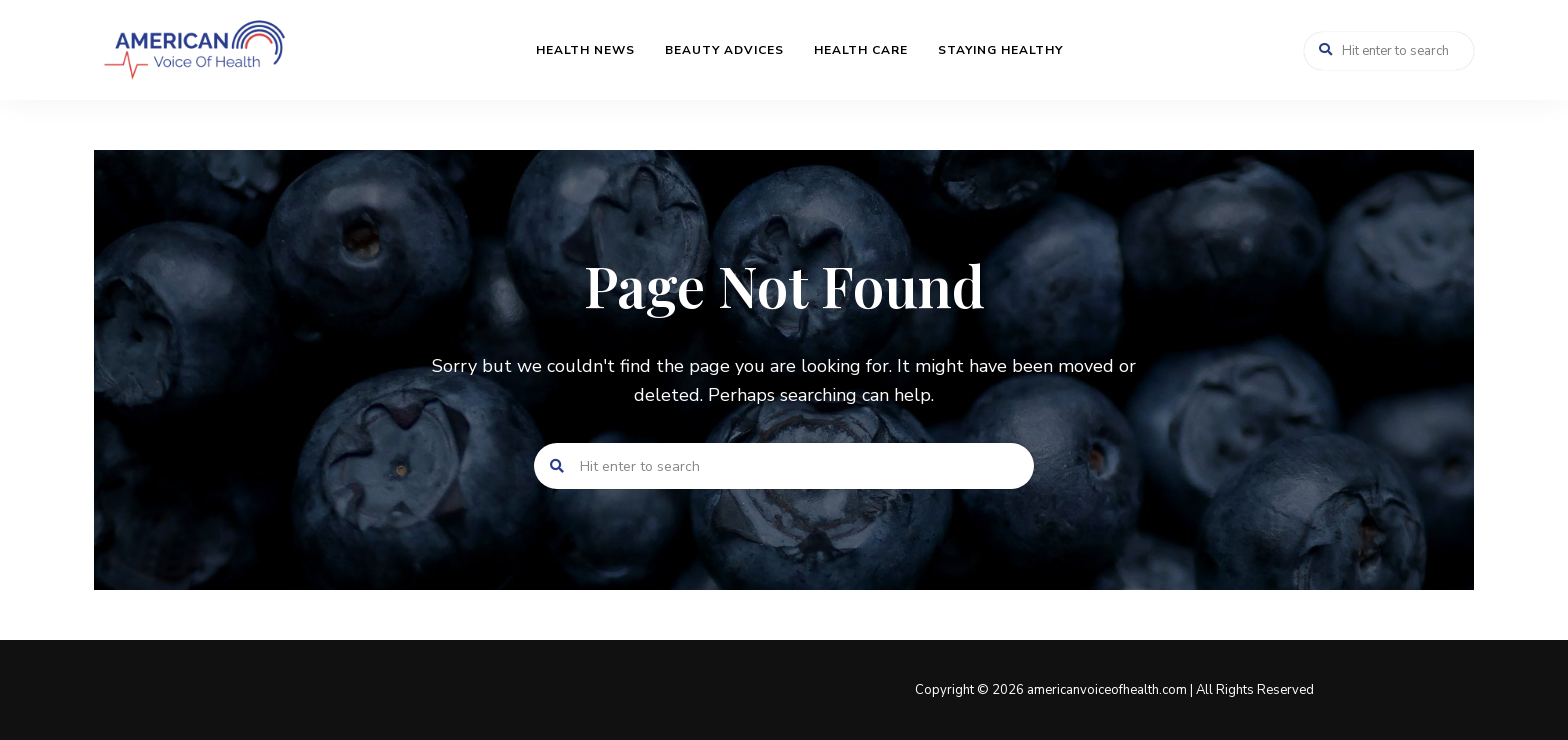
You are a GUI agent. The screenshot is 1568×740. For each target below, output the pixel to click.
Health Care (861, 50)
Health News (585, 50)
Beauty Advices (724, 50)
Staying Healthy (1000, 50)
